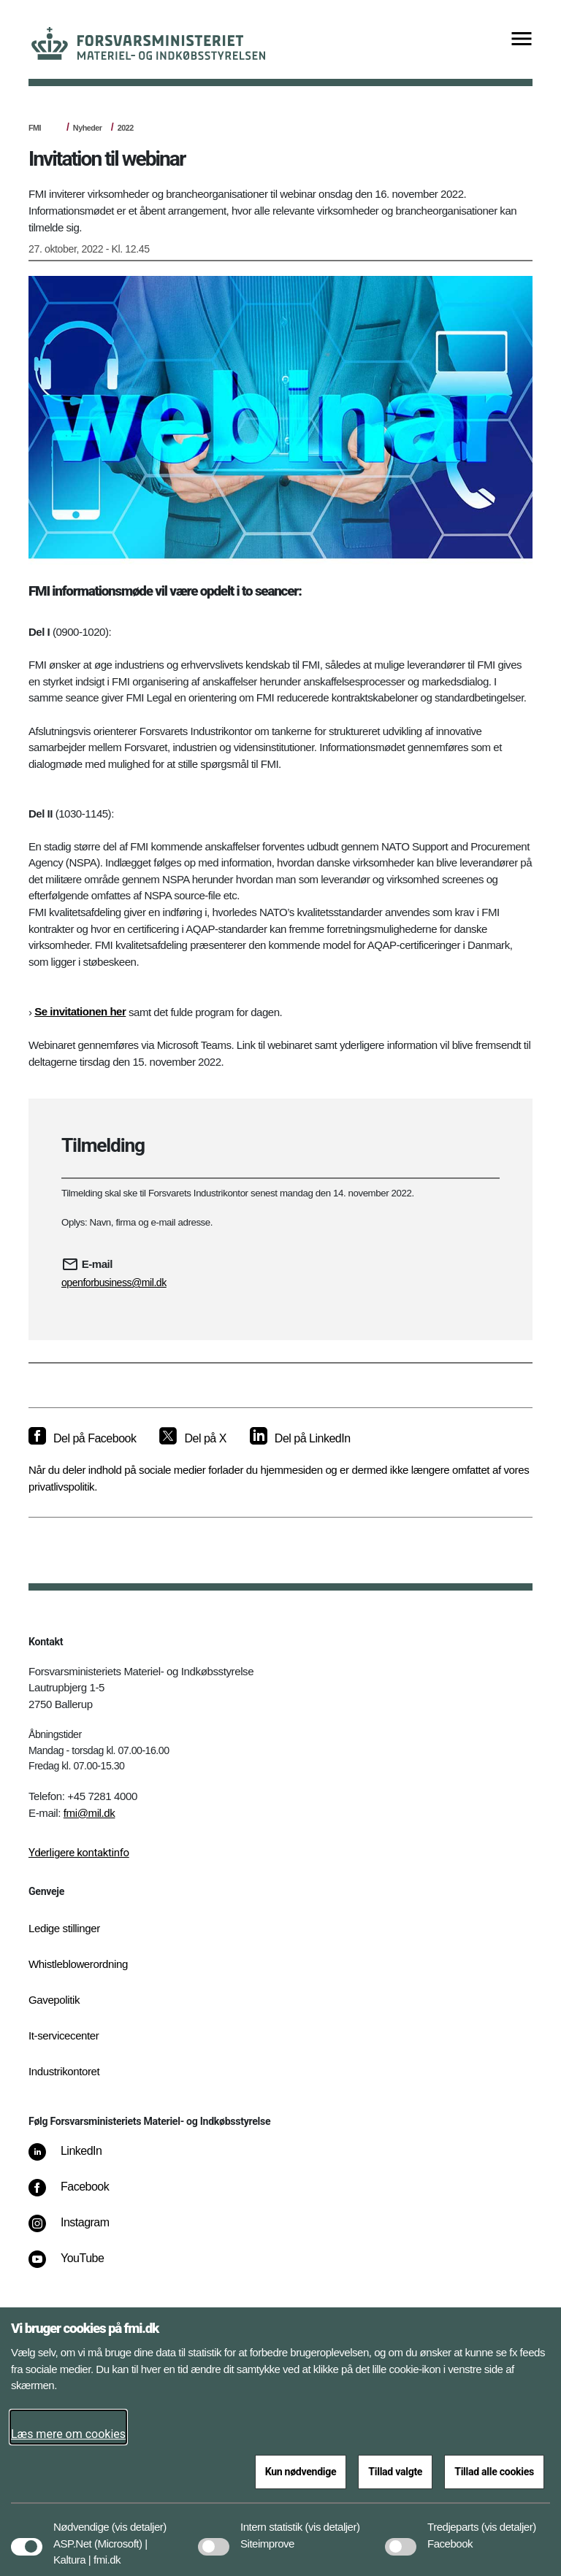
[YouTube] (76, 2266)
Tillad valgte (395, 2471)
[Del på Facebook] (82, 1439)
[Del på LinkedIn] (300, 1439)
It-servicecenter (63, 2035)
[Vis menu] (521, 40)
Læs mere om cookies (68, 2434)
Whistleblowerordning (78, 1964)
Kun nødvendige (301, 2471)
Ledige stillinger (64, 1928)
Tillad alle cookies (494, 2471)
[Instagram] (79, 2230)
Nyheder (87, 127)
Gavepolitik (54, 1999)
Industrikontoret (63, 2071)
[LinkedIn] (75, 2158)
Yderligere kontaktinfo (78, 1852)
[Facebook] (79, 2194)
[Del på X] (192, 1439)
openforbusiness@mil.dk (114, 1282)
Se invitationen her (80, 1011)
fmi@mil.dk (89, 1813)
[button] (139, 2520)
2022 (126, 127)
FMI (34, 127)
